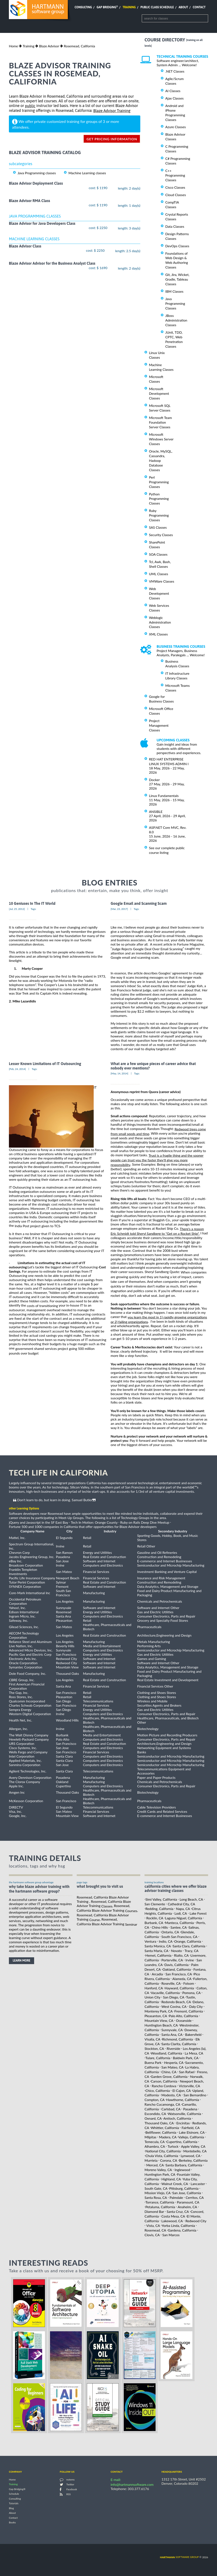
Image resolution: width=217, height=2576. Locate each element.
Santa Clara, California (189, 1946)
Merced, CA (155, 2165)
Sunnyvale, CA (172, 2030)
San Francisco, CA (179, 1974)
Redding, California (159, 1909)
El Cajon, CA (181, 2090)
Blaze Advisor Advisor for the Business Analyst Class (52, 263)
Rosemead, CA (155, 2230)
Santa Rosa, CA (156, 2197)
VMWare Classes (161, 581)
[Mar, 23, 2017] (119, 909)
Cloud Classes (175, 195)
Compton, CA (155, 2100)
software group (179, 2557)
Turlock (173, 2146)
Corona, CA (168, 2160)
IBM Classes (174, 291)
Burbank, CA (154, 1923)
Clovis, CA (152, 2235)
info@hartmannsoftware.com (132, 2484)
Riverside (173, 2048)
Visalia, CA (152, 2039)
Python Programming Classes (159, 498)
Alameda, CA (181, 1979)
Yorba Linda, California (178, 2225)
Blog (11, 2508)
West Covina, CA (173, 2006)
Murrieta (151, 2160)
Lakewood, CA (172, 2221)
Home (13, 46)
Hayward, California (179, 1988)
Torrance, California (159, 2202)
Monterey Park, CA (159, 2011)
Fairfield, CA (191, 2128)
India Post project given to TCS (37, 1226)
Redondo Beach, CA (176, 2002)
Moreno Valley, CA (158, 2170)
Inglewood (182, 2170)
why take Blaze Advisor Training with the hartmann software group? (39, 1889)
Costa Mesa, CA (173, 2216)
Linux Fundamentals (164, 796)
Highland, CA (171, 2179)
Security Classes (161, 535)
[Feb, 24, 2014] (17, 1069)
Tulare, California (157, 2058)
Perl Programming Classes (159, 482)
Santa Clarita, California (178, 2044)
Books (12, 2522)
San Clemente (155, 1904)
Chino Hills (160, 1927)
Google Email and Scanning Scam (139, 903)
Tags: (33, 909)
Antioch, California (177, 2118)
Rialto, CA (181, 1955)
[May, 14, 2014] (119, 1073)
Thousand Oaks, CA (159, 2123)
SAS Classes (158, 527)
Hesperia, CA (174, 2062)
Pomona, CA (191, 1992)
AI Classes (172, 91)
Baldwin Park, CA (186, 2058)
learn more (21, 1960)
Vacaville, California (165, 1992)
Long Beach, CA (191, 1899)
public (30, 106)
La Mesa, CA (194, 2053)
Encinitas (183, 2123)
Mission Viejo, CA (158, 2193)
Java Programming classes (37, 173)
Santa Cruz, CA (178, 2211)
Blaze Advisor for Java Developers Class (42, 223)
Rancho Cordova (164, 2086)
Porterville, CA (172, 1960)
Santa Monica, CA (158, 1946)
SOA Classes (158, 554)
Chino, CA (169, 2072)
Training (129, 7)
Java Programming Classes (175, 303)
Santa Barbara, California (184, 2165)
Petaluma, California (160, 2207)
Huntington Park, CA (160, 2174)
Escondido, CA (155, 2114)
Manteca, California (179, 1923)
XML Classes (158, 634)
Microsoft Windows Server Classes (161, 439)
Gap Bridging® (17, 2489)
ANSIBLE (156, 811)
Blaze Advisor (49, 46)
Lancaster (198, 2184)
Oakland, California (177, 1969)
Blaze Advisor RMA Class (29, 200)
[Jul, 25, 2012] (17, 909)
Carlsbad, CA (171, 2109)
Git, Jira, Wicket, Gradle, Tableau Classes (177, 279)
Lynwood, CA (190, 2156)
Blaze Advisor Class (25, 246)
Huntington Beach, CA (161, 2025)
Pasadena (190, 2109)
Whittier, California (165, 2128)
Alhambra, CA (155, 2146)
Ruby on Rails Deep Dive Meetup (144, 1522)
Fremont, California (188, 2011)
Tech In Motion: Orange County (94, 1522)
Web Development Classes (159, 593)
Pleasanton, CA (156, 2016)
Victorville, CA (189, 2086)
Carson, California (164, 2081)
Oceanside (184, 2020)
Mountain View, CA (159, 2020)
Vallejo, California (191, 2137)
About (183, 7)
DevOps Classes (177, 246)
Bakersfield (193, 2034)
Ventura (150, 1941)
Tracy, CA (192, 1951)
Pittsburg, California (184, 2188)
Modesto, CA (171, 2095)
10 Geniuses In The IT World (32, 903)
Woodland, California (166, 2053)
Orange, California (187, 1941)
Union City (152, 1997)
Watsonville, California (184, 2114)
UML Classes (158, 574)
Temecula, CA (155, 2142)
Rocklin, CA (154, 1918)
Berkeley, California (193, 2160)
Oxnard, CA (153, 2118)
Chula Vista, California (161, 2156)
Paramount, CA (188, 2202)
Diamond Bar (154, 2211)
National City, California (163, 2151)
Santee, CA (178, 1927)
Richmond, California (177, 2039)
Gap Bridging (107, 7)
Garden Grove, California (169, 2076)
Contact (199, 7)
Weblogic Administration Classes (160, 622)
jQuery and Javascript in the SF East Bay (38, 1522)
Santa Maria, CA (156, 1951)
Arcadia (157, 1974)
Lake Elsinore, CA (191, 2132)
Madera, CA (168, 2137)
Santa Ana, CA (172, 2034)
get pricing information (111, 139)
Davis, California (176, 1965)
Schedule (14, 2494)
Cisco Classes (175, 187)
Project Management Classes (158, 725)
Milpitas (150, 2137)
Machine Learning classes (87, 173)
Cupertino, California (181, 2142)
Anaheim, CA (187, 2207)
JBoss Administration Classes (176, 320)
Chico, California (157, 2090)
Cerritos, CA (195, 2197)
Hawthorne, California (182, 2100)
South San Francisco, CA (179, 1937)
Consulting (83, 7)
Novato (176, 1951)
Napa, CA (183, 1909)
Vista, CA (153, 2225)
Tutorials (13, 2503)
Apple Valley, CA (193, 2146)
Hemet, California (158, 1955)
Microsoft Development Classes (159, 393)
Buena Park (153, 2062)
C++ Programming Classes (175, 175)
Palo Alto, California (183, 2016)
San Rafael (187, 2072)
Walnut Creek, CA (174, 2184)
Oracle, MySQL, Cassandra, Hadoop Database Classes (160, 460)
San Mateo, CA (172, 2067)
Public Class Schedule (157, 7)
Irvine (189, 1960)
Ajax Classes (174, 98)
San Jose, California (186, 2193)
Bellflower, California (160, 2132)
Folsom (188, 1983)
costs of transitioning (42, 1306)
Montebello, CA (195, 2151)
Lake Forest (197, 1913)
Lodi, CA (180, 1913)
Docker (154, 780)
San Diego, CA (173, 1997)
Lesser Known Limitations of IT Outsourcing (45, 1063)
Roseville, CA (171, 1983)
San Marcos (170, 2235)
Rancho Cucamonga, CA (162, 2104)
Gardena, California (182, 2230)
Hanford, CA (154, 1988)
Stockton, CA (154, 2048)
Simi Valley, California (161, 1899)
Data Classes (174, 226)
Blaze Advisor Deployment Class (36, 183)
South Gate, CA (156, 2188)
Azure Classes (175, 127)
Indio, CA (165, 1941)
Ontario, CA (170, 1932)
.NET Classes (174, 71)
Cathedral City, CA (181, 1904)
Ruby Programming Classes (159, 515)
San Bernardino (195, 2095)
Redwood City (195, 2221)
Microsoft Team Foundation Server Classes (160, 422)
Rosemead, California (79, 46)
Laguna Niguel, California (183, 1918)
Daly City (196, 2006)
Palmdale (176, 2197)
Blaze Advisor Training (112, 110)
